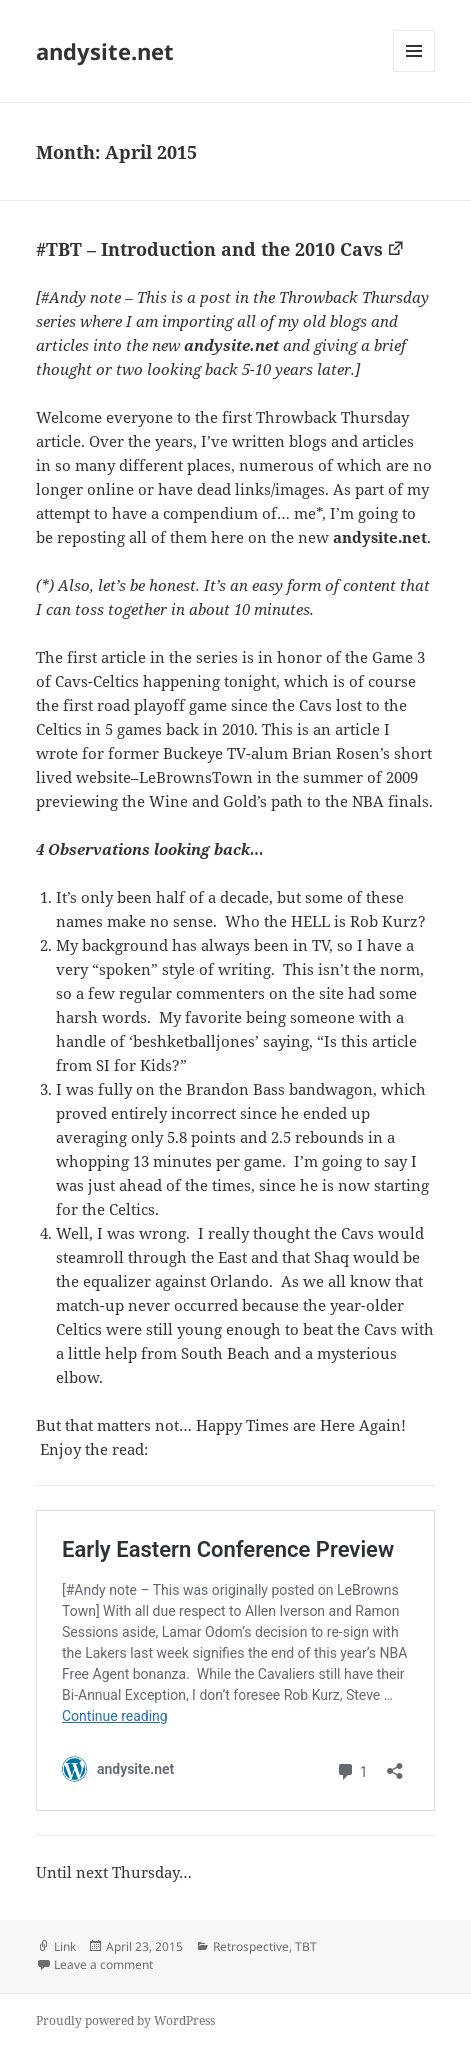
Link (65, 1946)
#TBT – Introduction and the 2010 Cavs (209, 249)
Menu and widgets (414, 71)
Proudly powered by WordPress (125, 2020)
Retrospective (251, 1946)
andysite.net (105, 51)
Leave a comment (103, 1964)
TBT (306, 1946)
